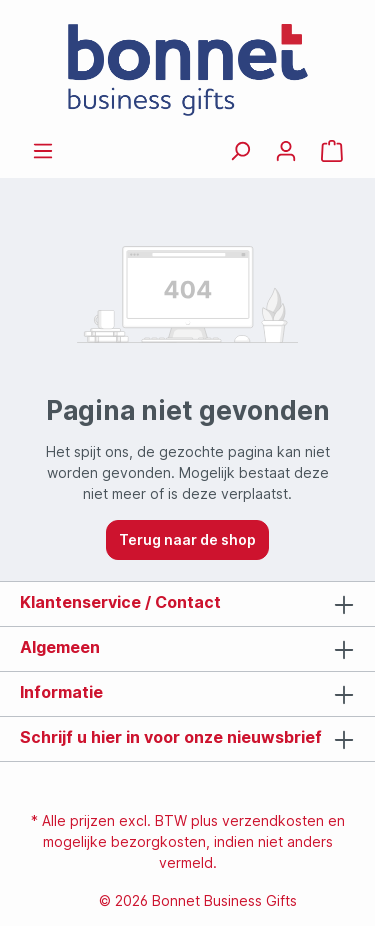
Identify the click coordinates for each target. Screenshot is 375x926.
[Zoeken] (240, 151)
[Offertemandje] (332, 151)
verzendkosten (273, 820)
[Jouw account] (286, 151)
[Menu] (43, 151)
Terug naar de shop (187, 539)
